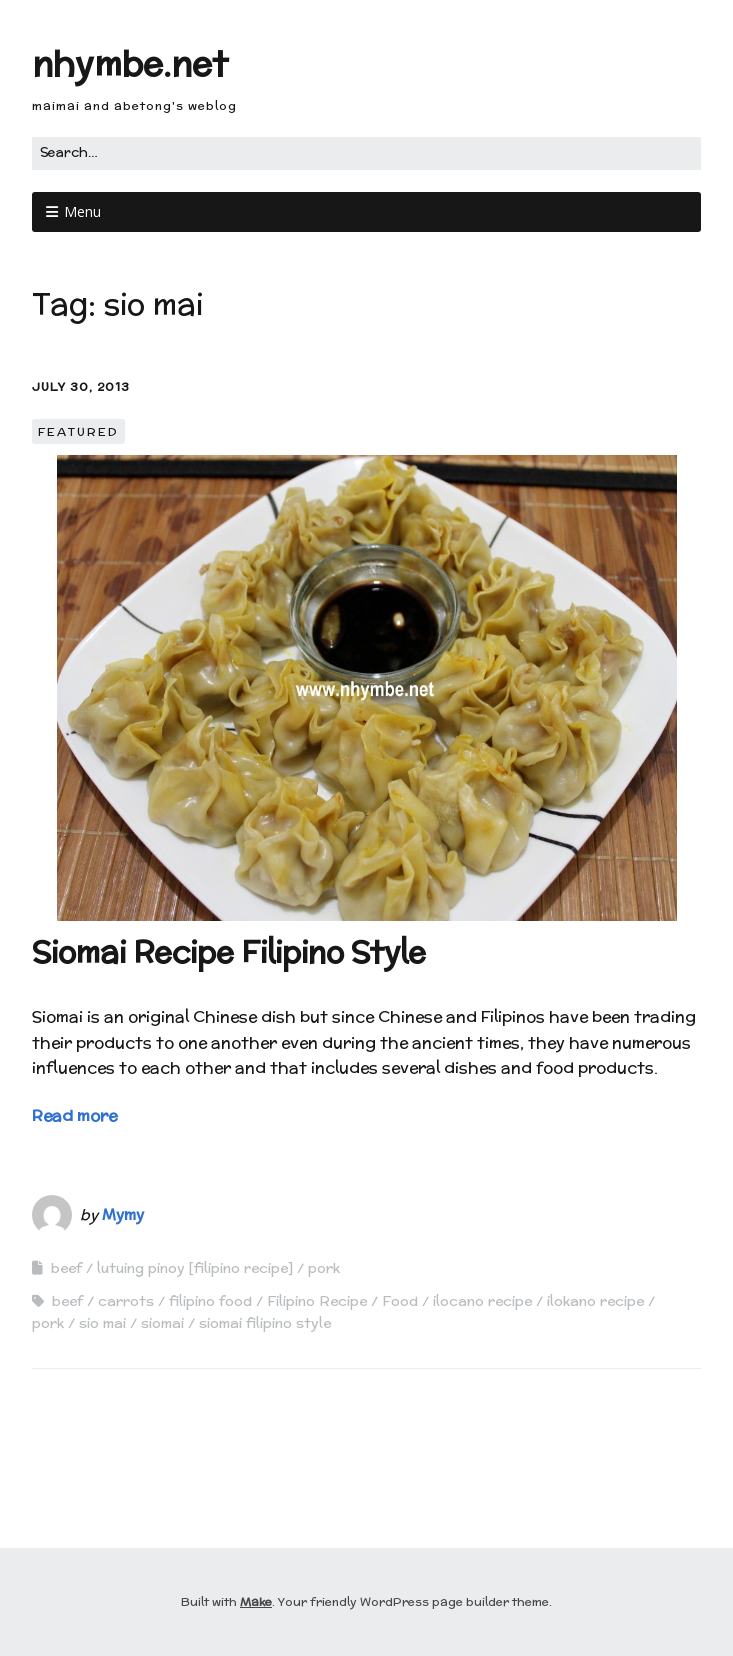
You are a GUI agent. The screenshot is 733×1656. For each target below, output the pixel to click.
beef (66, 1268)
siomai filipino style (265, 1323)
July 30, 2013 (81, 386)
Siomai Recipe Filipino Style (229, 952)
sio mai (102, 1323)
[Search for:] (366, 153)
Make (256, 1601)
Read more (74, 1115)
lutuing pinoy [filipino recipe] (195, 1268)
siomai (162, 1323)
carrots (126, 1301)
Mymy (123, 1214)
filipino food (210, 1301)
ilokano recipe (595, 1301)
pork (324, 1268)
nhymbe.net (130, 63)
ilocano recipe (482, 1301)
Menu (82, 211)
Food (400, 1301)
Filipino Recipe (317, 1301)
